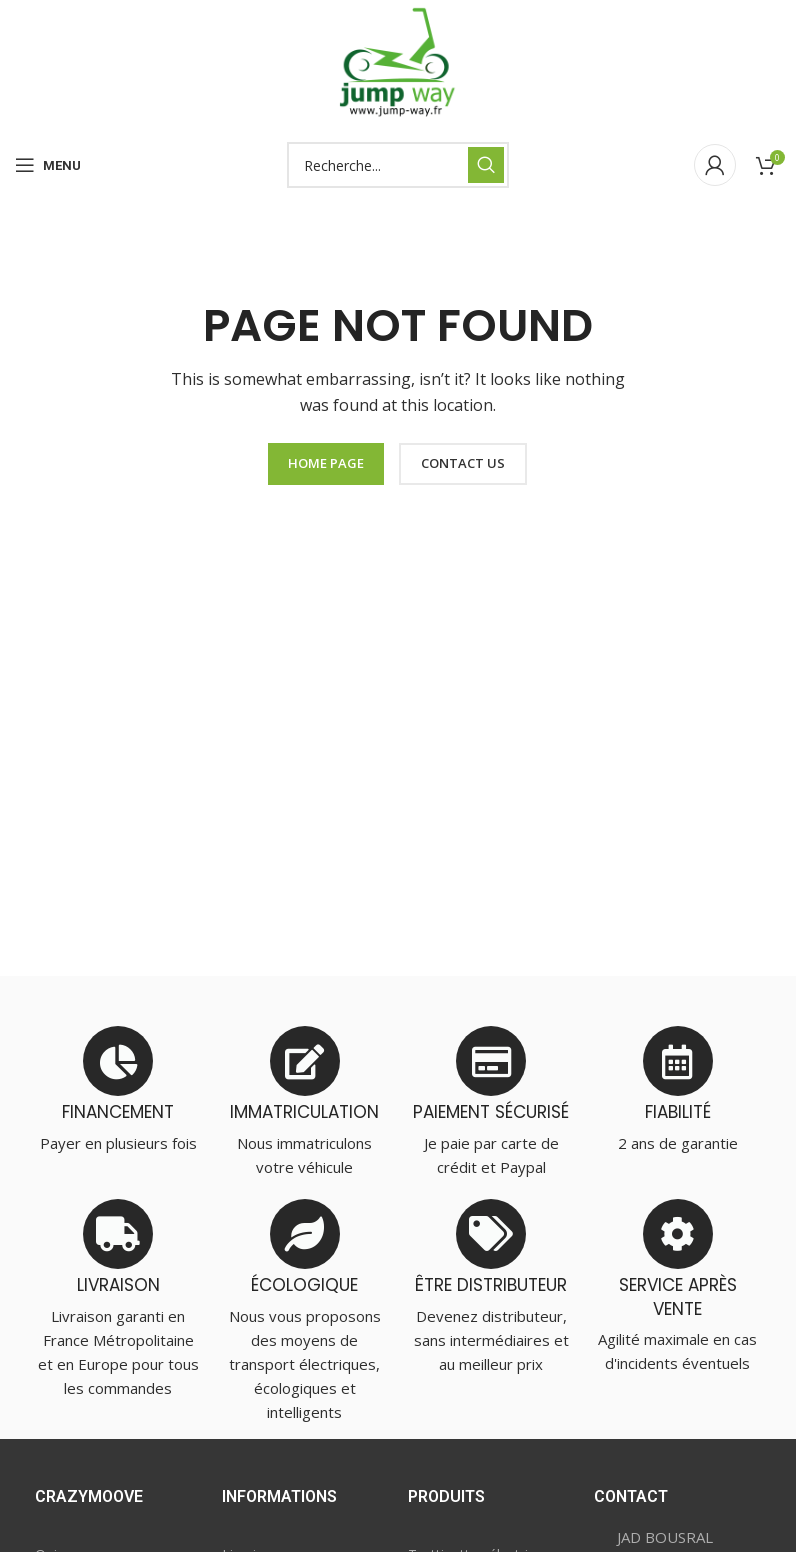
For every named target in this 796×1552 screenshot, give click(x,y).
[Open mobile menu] (48, 165)
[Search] (398, 165)
